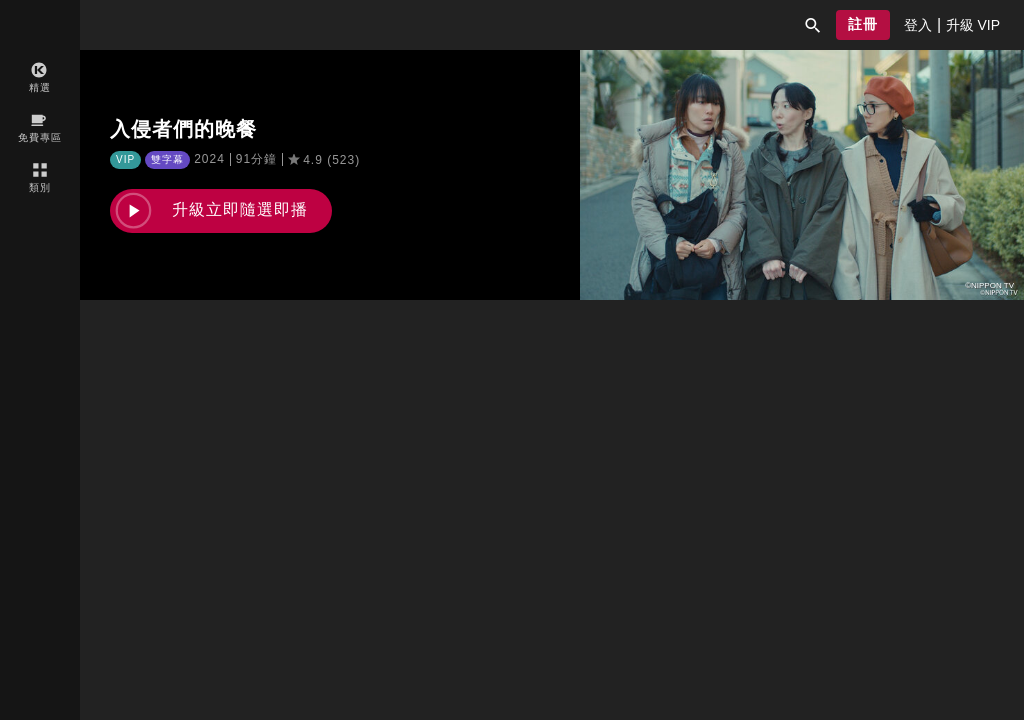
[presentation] (918, 25)
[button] (813, 25)
